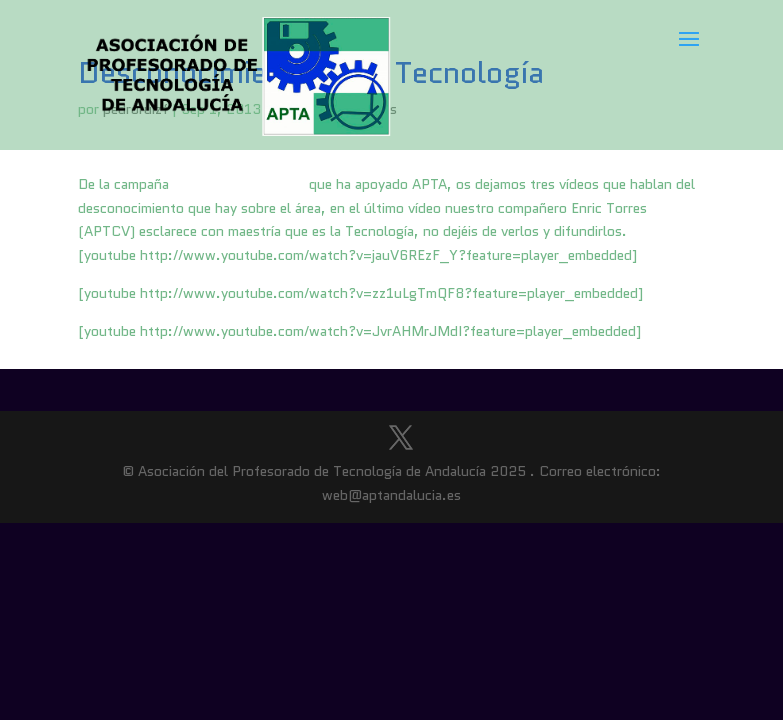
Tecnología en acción (239, 184)
